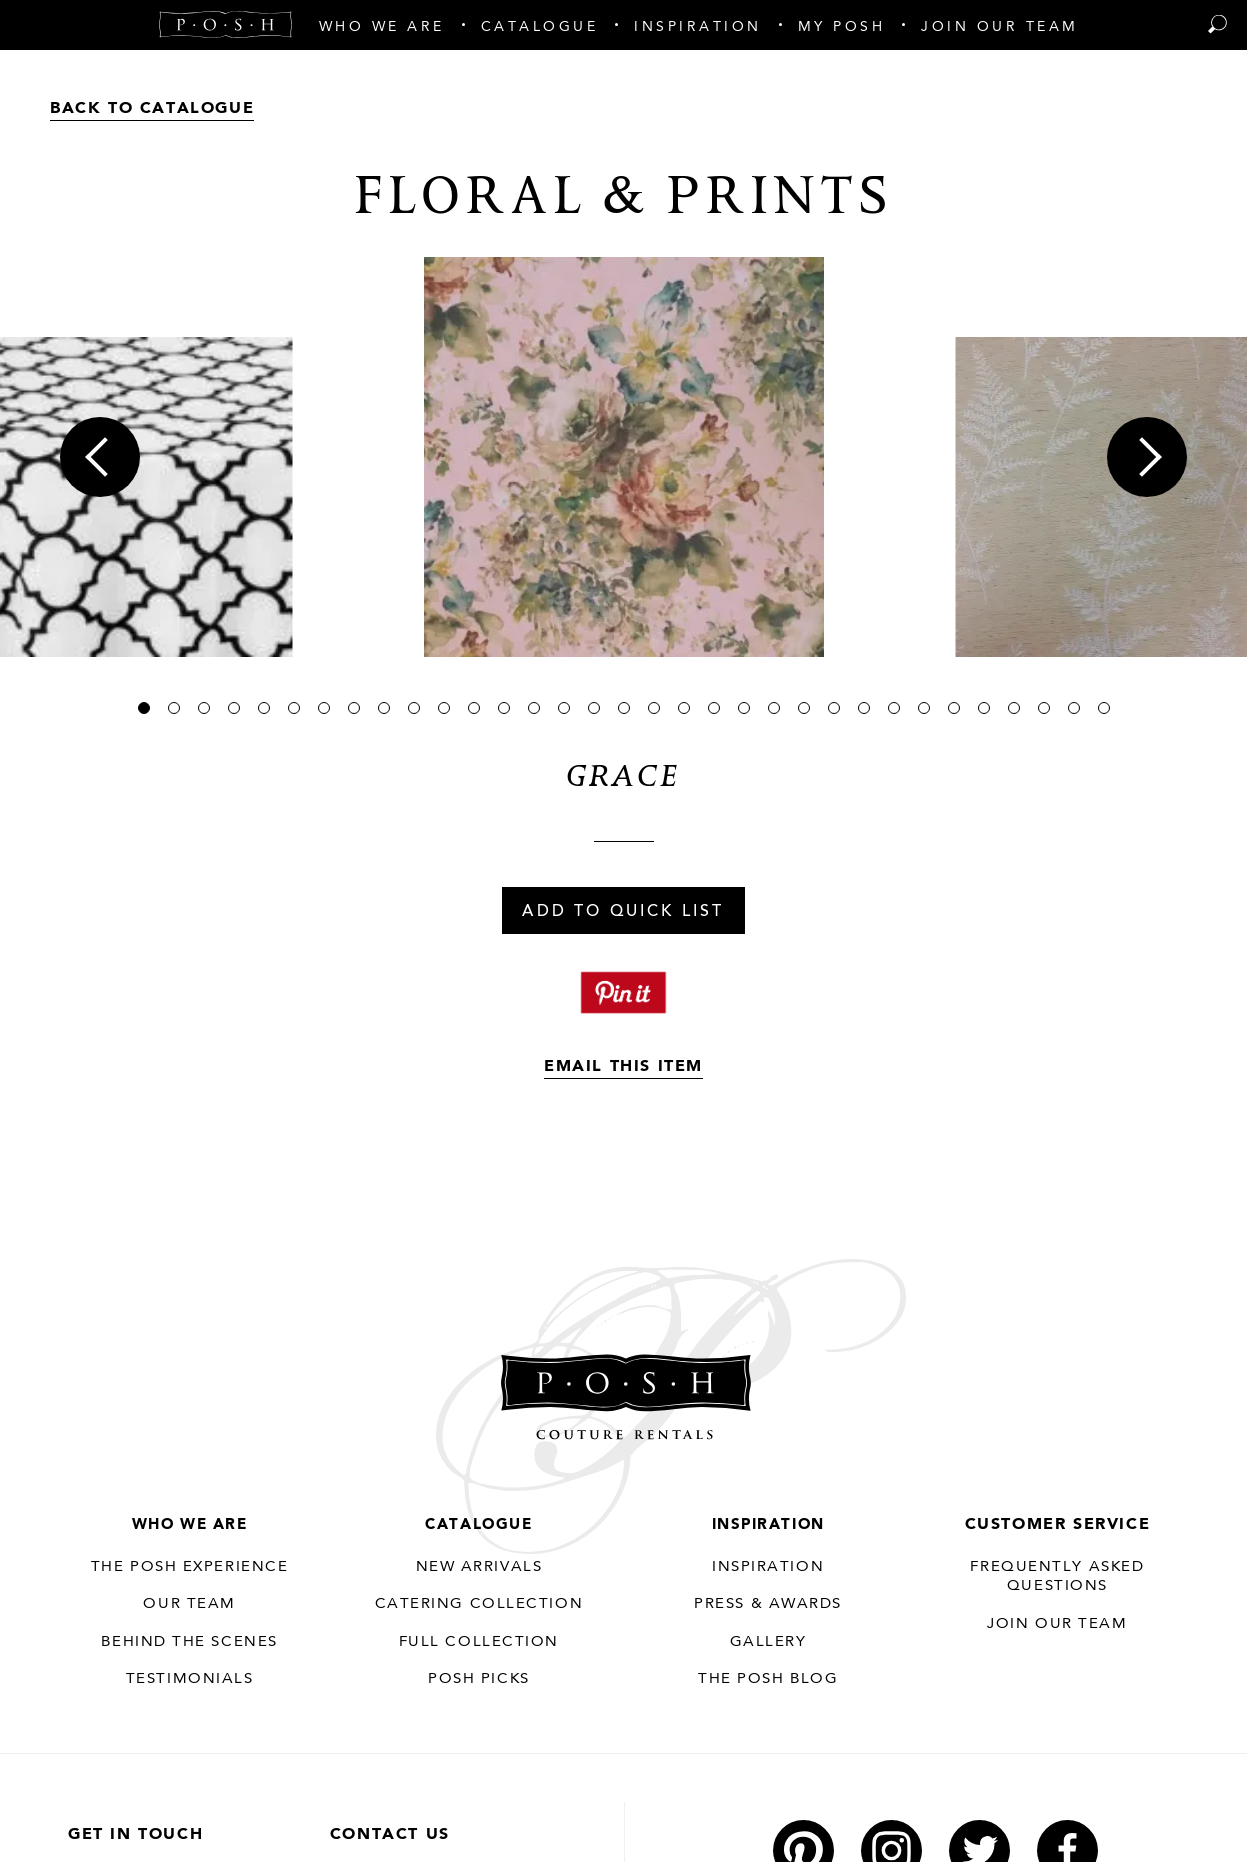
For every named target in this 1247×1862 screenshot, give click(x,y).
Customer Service (1058, 1525)
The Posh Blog (768, 1680)
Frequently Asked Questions (1057, 1577)
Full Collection (479, 1643)
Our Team (189, 1605)
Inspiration (768, 1525)
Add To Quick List (623, 912)
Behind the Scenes (189, 1643)
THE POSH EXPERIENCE (189, 1568)
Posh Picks (479, 1680)
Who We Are (189, 1525)
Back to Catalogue (152, 109)
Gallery (768, 1643)
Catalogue (479, 1525)
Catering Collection (479, 1605)
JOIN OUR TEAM (1057, 1624)
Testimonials (189, 1680)
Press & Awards (768, 1605)
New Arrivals (479, 1568)
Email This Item (623, 1067)
